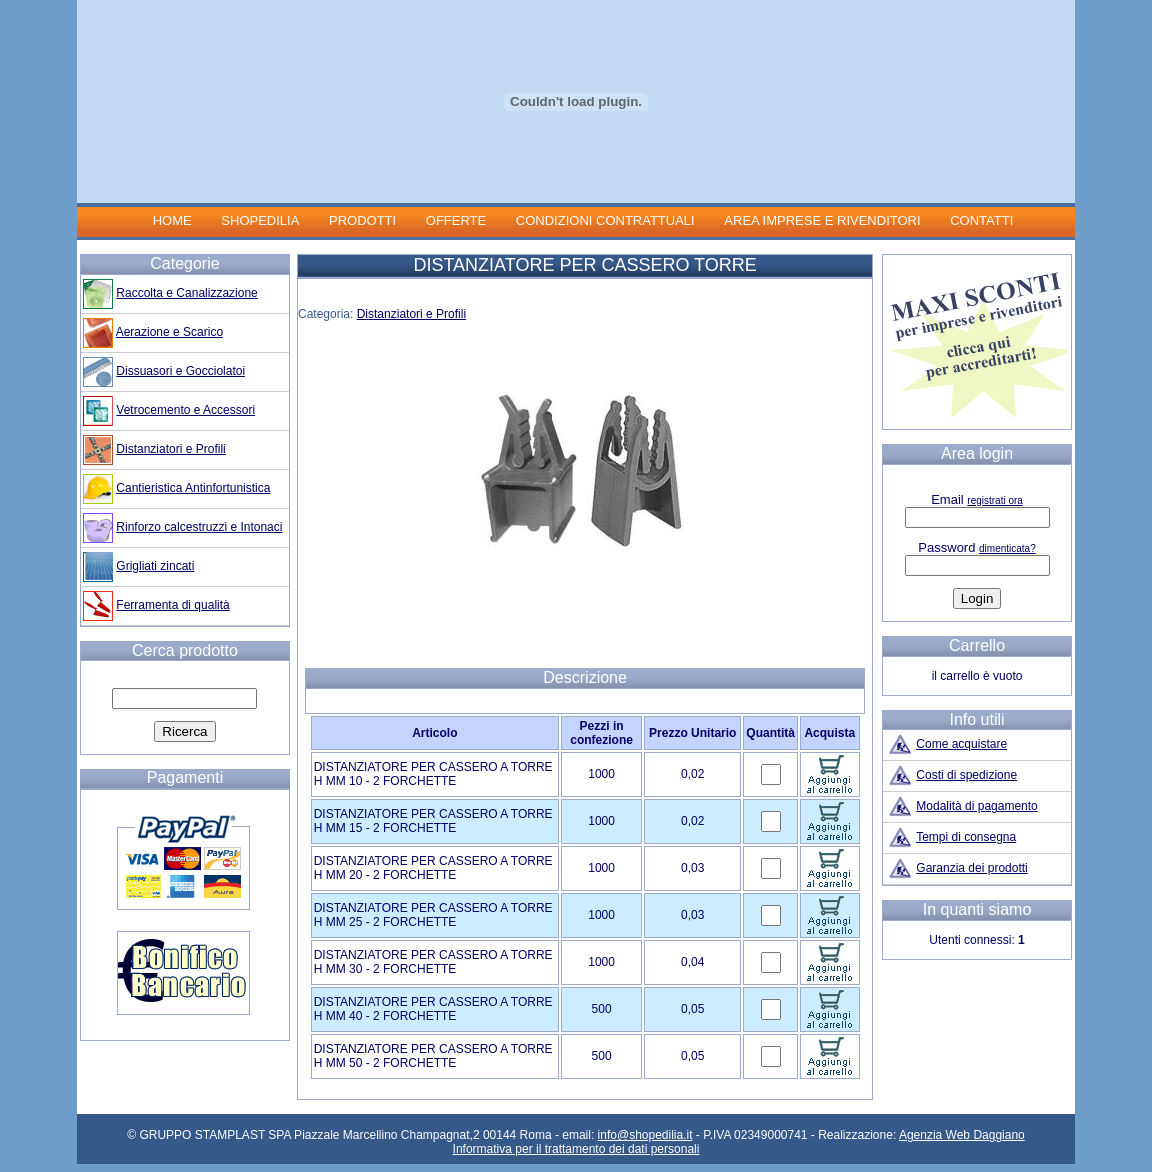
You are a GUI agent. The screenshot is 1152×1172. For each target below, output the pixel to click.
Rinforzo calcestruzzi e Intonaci (199, 527)
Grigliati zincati (155, 566)
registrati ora (995, 500)
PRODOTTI (362, 220)
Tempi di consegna (966, 837)
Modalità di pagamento (976, 806)
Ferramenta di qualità (172, 605)
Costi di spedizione (966, 775)
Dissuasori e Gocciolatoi (180, 371)
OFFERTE (456, 220)
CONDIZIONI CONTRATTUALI (607, 220)
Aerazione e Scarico (169, 332)
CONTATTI (981, 220)
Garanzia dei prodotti (971, 868)
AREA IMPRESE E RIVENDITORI (822, 220)
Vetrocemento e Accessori (185, 410)
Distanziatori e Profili (411, 314)
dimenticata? (1007, 548)
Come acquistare (961, 744)
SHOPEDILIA (260, 220)
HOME (172, 220)
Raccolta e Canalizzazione (186, 293)
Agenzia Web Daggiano (962, 1135)
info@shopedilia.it (645, 1135)
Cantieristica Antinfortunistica (193, 488)
